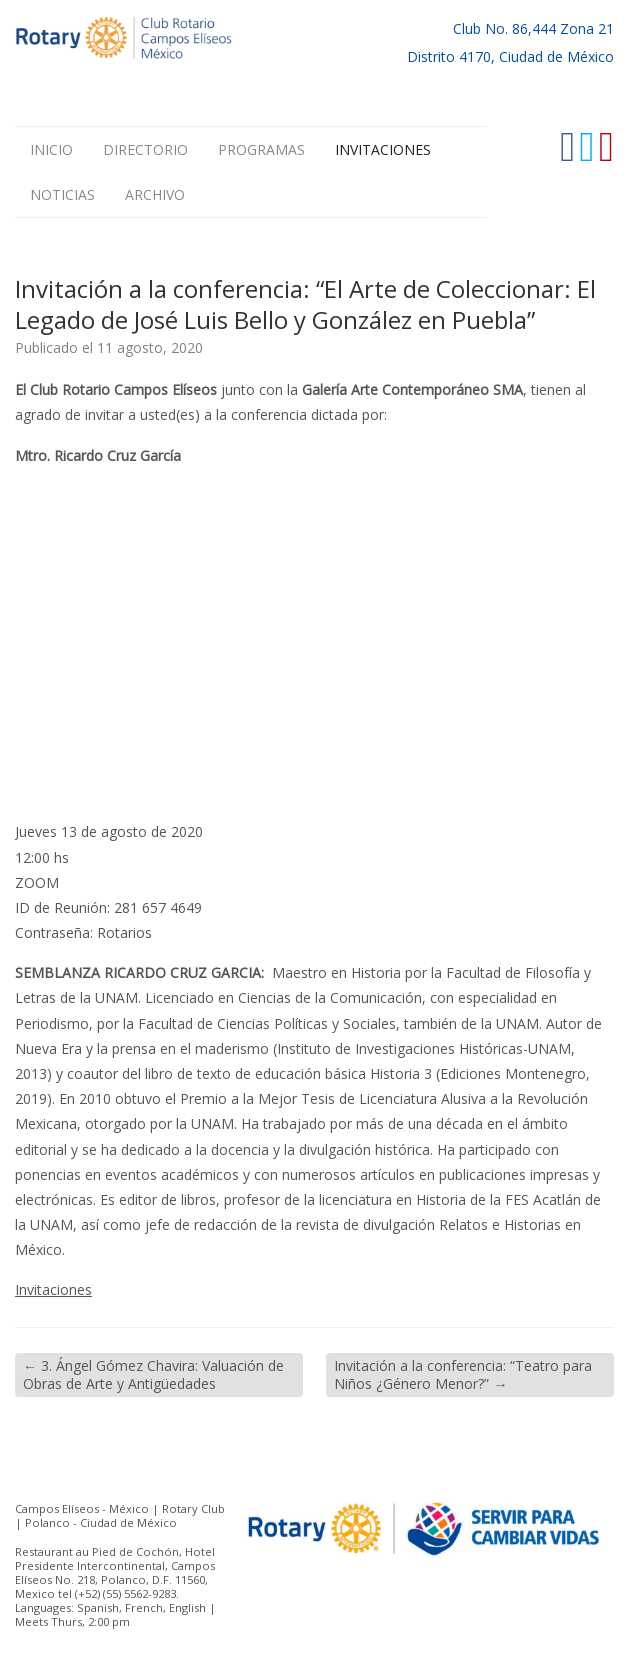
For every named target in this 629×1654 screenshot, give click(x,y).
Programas (261, 149)
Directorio (145, 149)
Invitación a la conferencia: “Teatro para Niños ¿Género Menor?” (463, 1374)
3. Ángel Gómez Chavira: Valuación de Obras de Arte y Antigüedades (153, 1374)
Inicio (51, 149)
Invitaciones (383, 149)
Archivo (155, 194)
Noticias (62, 194)
